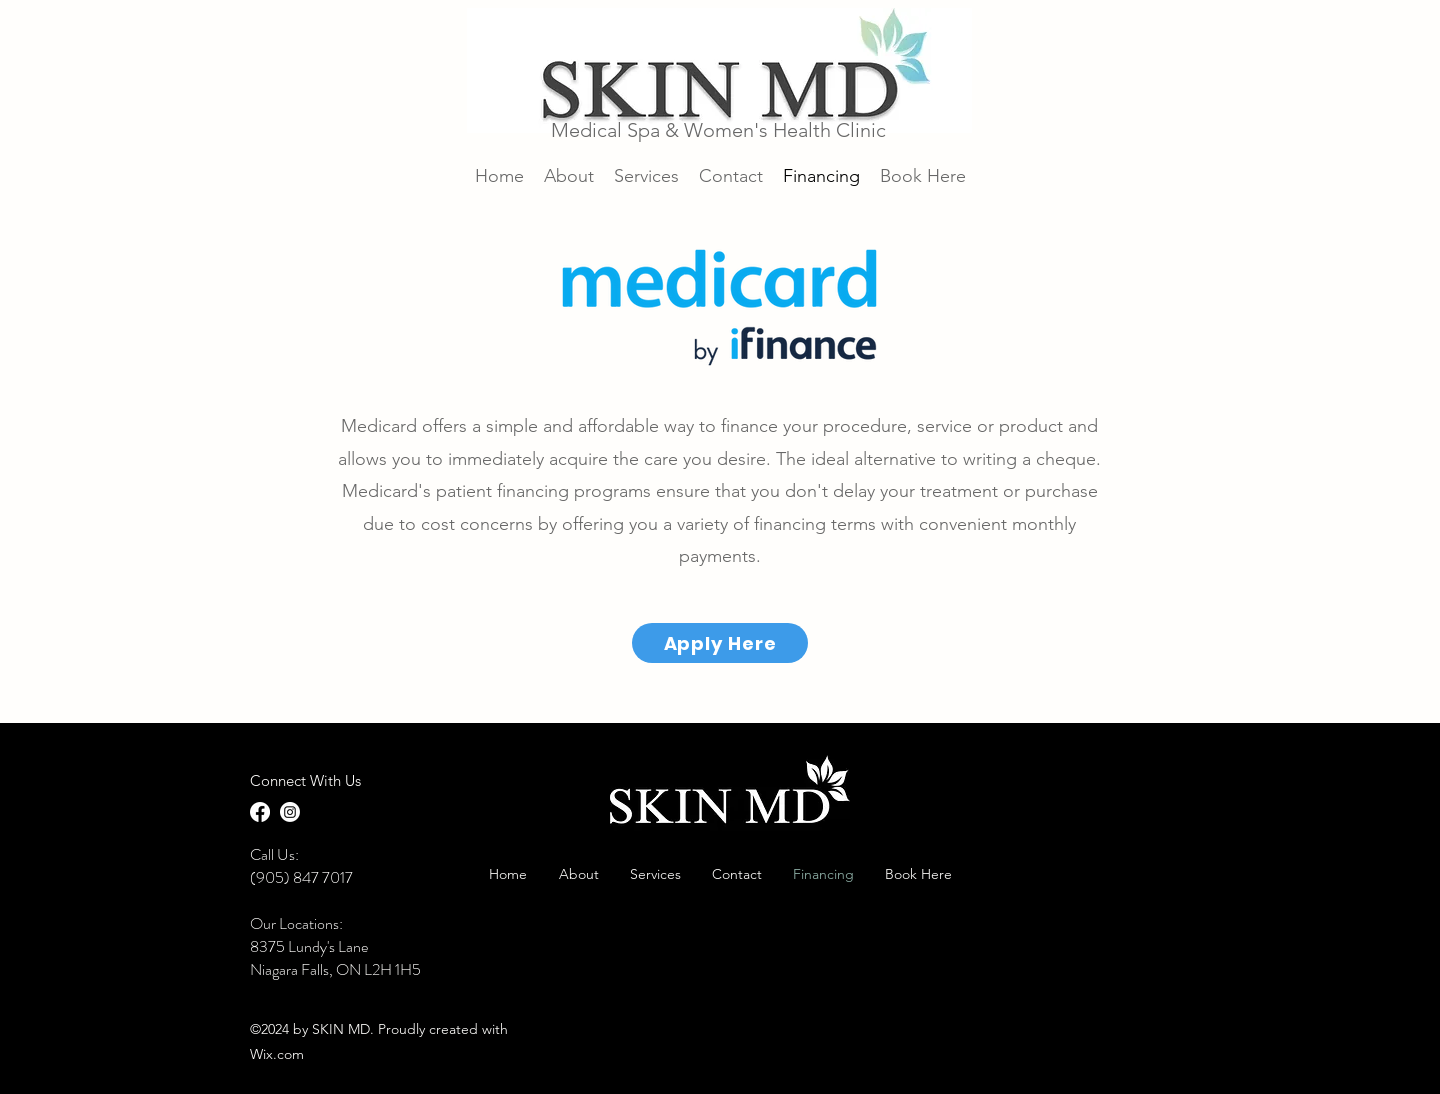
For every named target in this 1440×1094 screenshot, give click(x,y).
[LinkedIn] (290, 812)
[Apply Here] (720, 643)
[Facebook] (260, 812)
